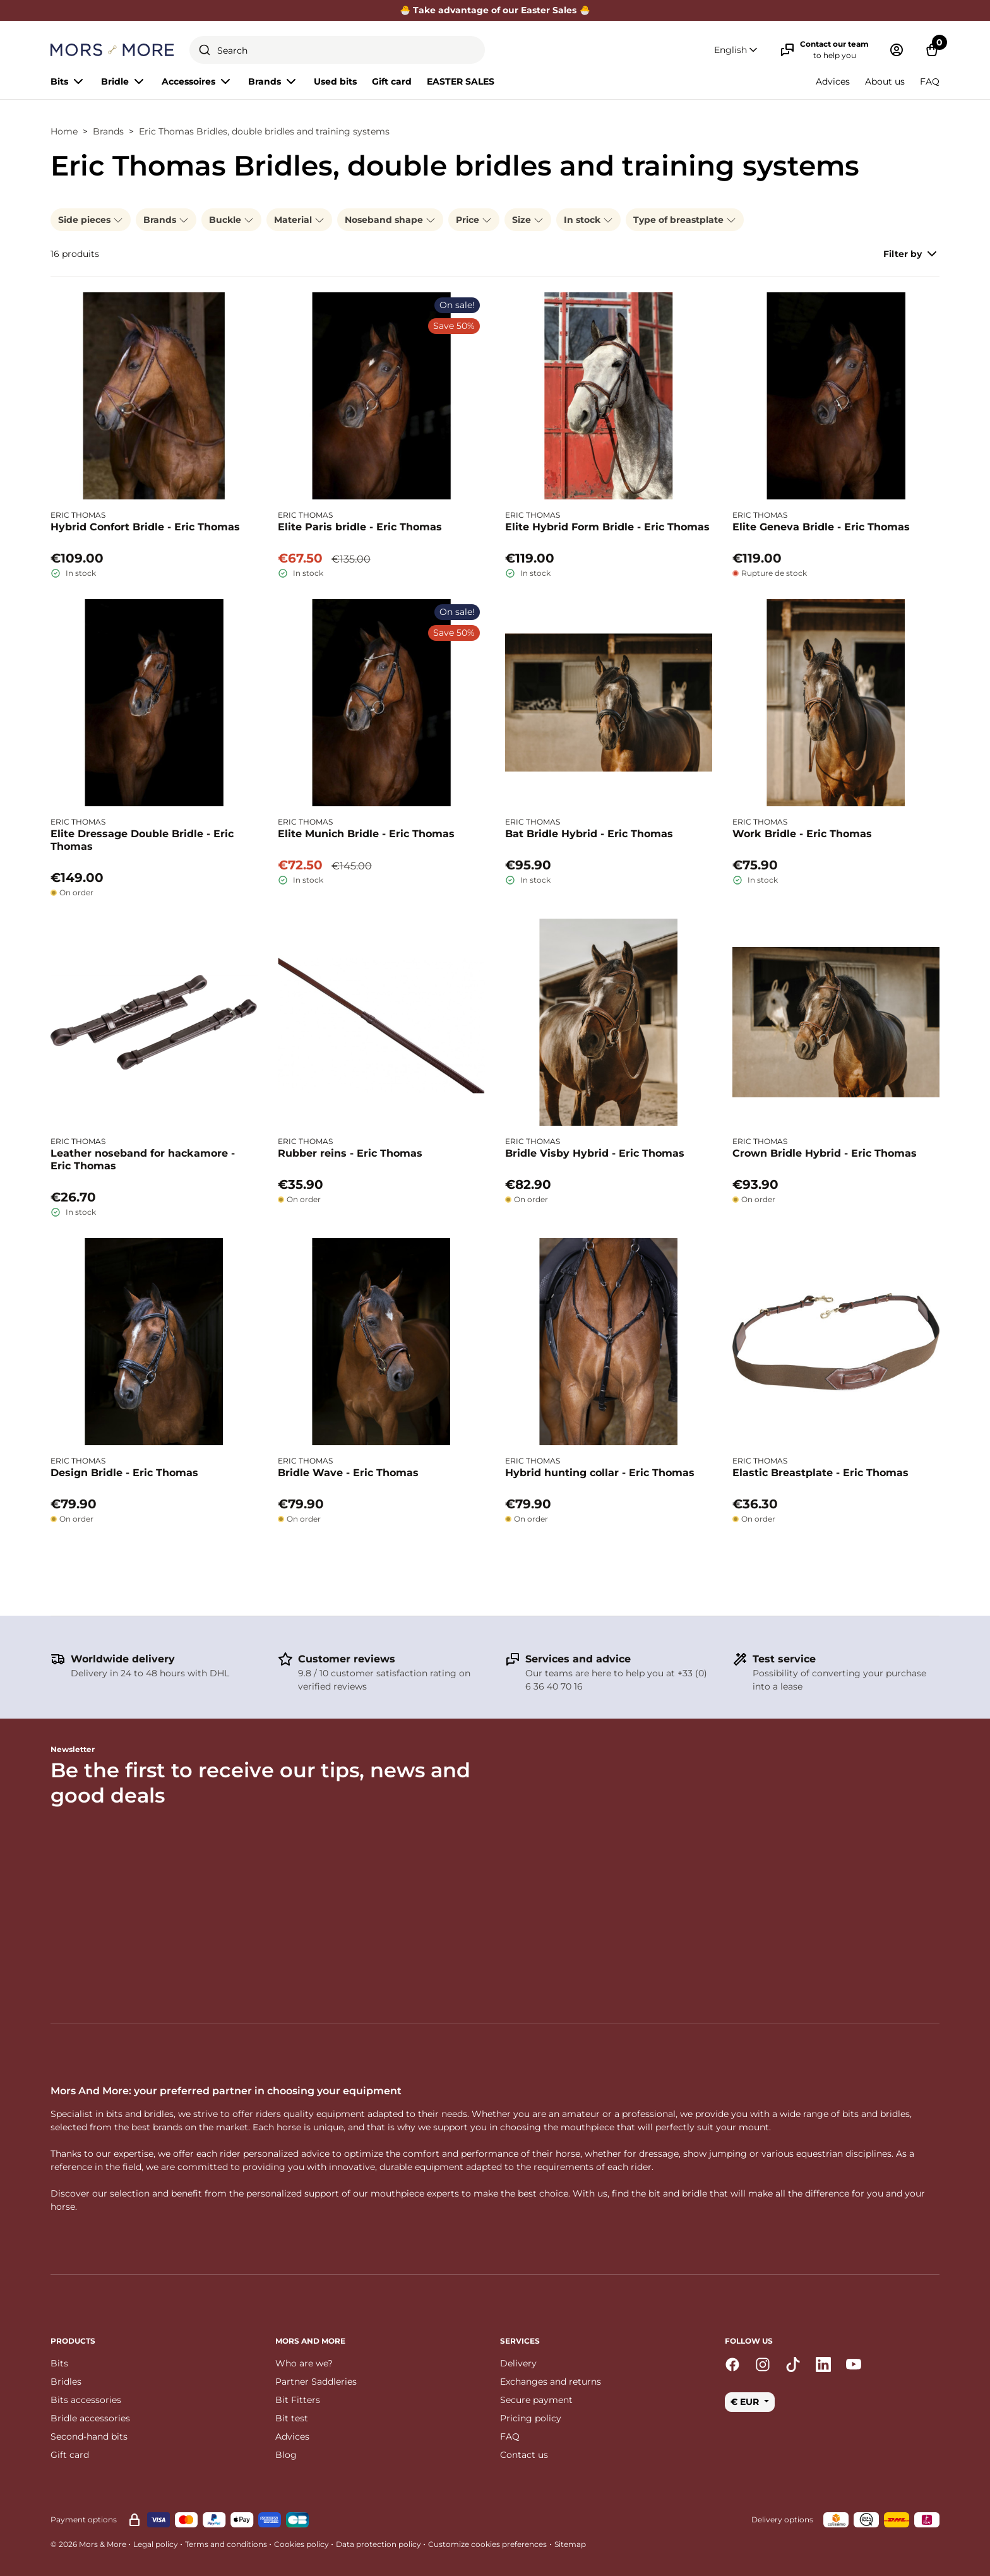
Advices (833, 81)
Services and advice (578, 1659)
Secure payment (536, 2400)
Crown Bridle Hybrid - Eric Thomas (824, 1153)
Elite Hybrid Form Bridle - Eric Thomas (607, 527)
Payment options (84, 2519)
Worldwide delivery (123, 1659)
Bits (59, 2363)
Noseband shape (390, 219)
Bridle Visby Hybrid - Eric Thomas (594, 1153)
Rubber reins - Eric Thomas (350, 1153)
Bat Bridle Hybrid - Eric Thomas (589, 834)
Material (299, 219)
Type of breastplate (684, 219)
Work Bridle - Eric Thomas (802, 834)
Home (64, 131)
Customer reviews (346, 1659)
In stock (588, 219)
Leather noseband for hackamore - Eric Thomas (143, 1159)
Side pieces (90, 219)
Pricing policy (530, 2418)
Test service (784, 1659)
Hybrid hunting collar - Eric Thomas (600, 1473)
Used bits (335, 81)
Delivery (518, 2363)
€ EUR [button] (746, 2401)
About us (885, 81)
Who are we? (304, 2363)
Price (474, 219)
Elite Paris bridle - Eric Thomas (360, 527)
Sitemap (570, 2544)
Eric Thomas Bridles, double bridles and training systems (264, 131)
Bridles (66, 2381)
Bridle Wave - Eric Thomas (348, 1473)
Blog (286, 2454)
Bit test (291, 2418)
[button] (737, 50)
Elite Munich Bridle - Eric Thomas (366, 834)
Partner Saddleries (316, 2381)
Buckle (231, 219)
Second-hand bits (89, 2436)
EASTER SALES (460, 81)
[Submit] (204, 49)
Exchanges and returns (550, 2381)
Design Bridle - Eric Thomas (124, 1473)
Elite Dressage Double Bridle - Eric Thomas (142, 840)
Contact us (524, 2454)
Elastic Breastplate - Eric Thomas (820, 1473)
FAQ (929, 81)
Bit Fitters (297, 2400)
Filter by (911, 253)
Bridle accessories (90, 2418)
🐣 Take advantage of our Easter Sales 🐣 (495, 10)
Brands (108, 131)
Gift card (392, 81)
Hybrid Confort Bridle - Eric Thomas (145, 527)
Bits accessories (86, 2400)
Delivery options (782, 2519)
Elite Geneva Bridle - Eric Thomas (821, 527)
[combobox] (337, 50)
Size (528, 219)
